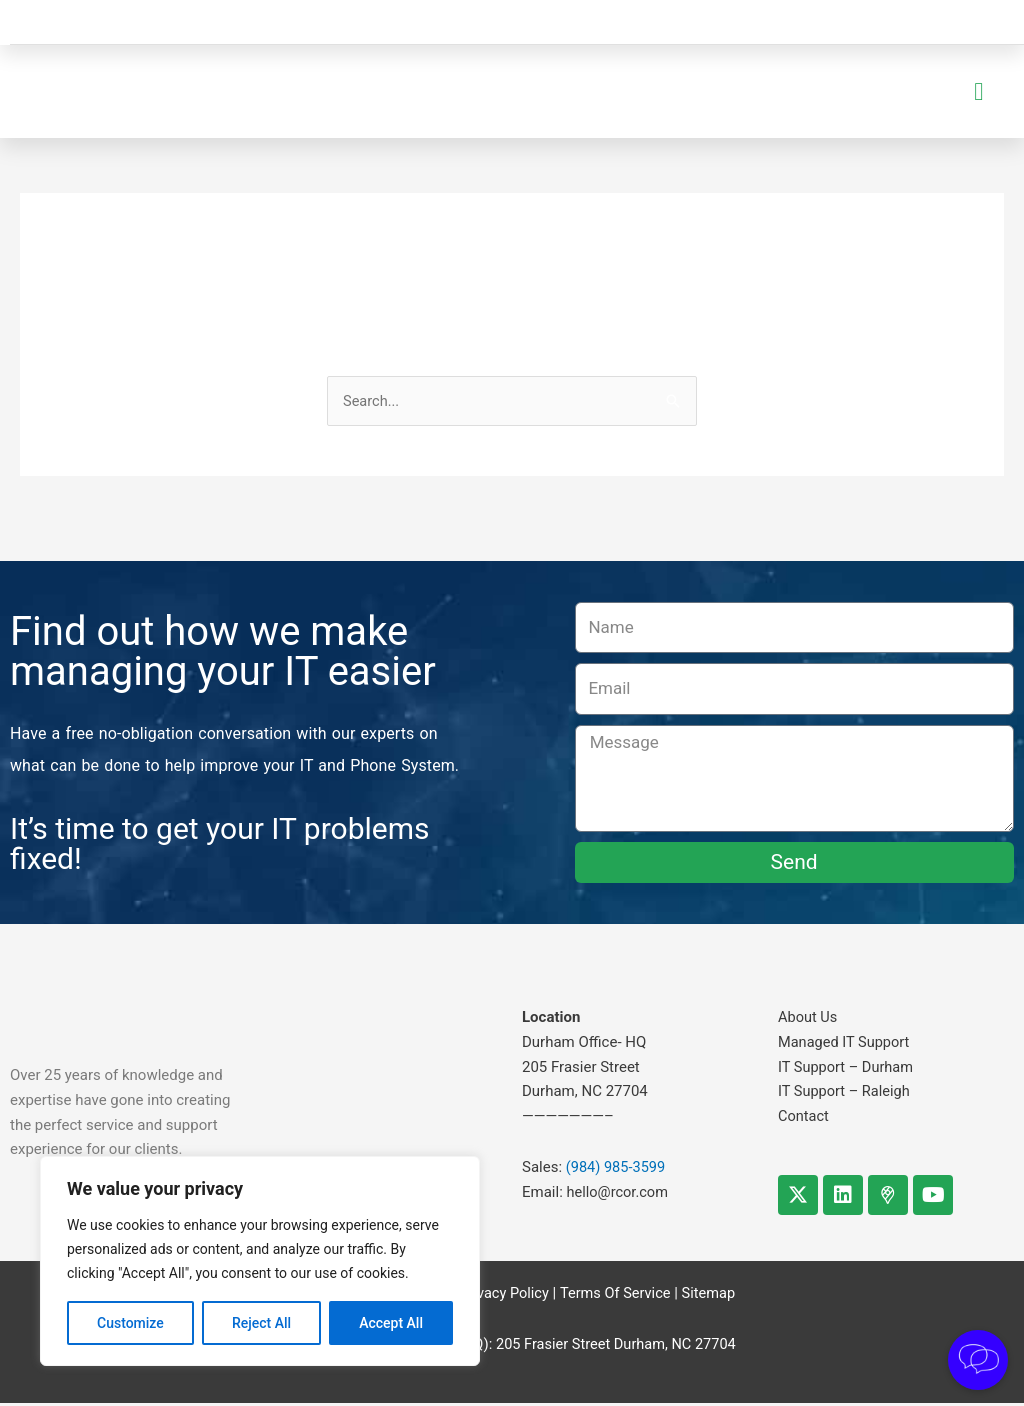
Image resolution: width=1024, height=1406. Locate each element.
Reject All (261, 1323)
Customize (130, 1323)
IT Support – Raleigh (846, 1094)
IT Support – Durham (847, 1069)
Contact (804, 1119)
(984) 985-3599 (617, 1170)
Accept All (391, 1323)
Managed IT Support (845, 1045)
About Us (808, 1020)
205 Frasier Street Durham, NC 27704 (615, 1347)
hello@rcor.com (619, 1195)
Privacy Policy (501, 1296)
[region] (260, 1261)
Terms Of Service (616, 1296)
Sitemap (711, 1296)
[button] (979, 93)
